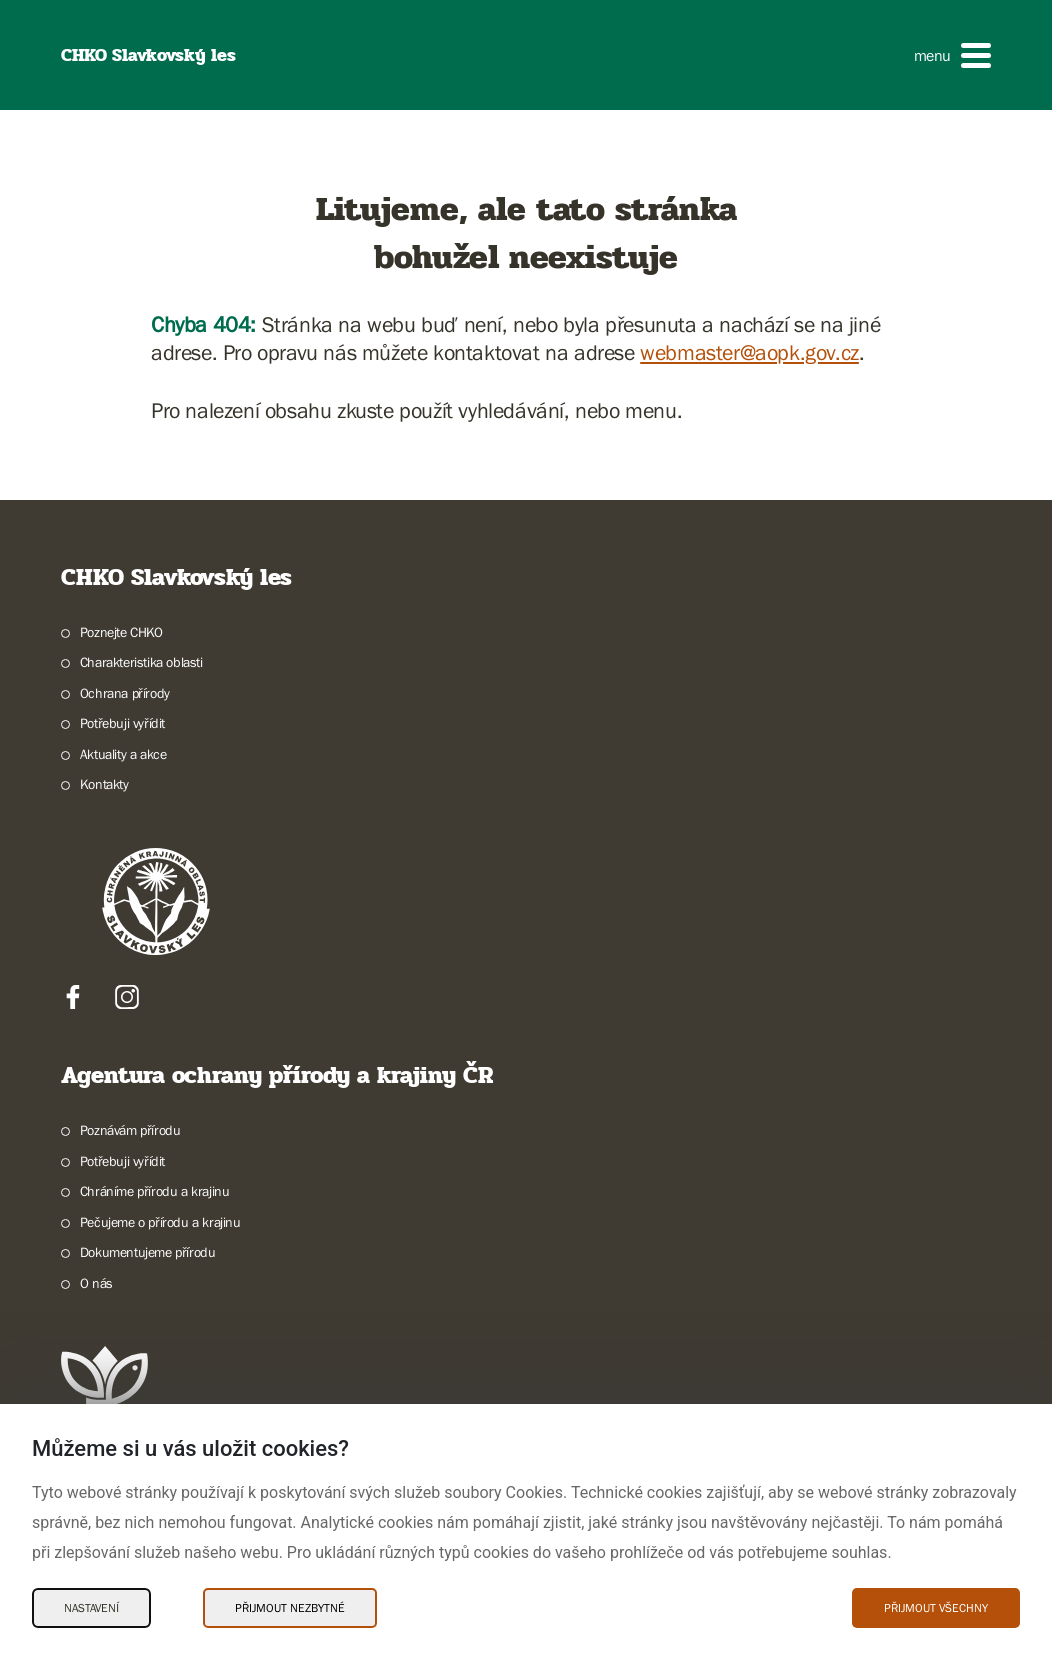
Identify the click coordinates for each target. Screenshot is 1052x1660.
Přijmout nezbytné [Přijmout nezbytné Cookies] (290, 1608)
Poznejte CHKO (121, 632)
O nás (96, 1283)
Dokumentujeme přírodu (148, 1252)
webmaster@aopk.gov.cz (749, 352)
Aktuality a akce (123, 754)
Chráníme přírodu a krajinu (155, 1191)
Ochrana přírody (125, 693)
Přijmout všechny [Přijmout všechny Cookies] (936, 1608)
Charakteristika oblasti (141, 662)
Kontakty (104, 784)
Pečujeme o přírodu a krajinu (160, 1222)
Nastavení (91, 1608)
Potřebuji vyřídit (122, 723)
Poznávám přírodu (130, 1130)
